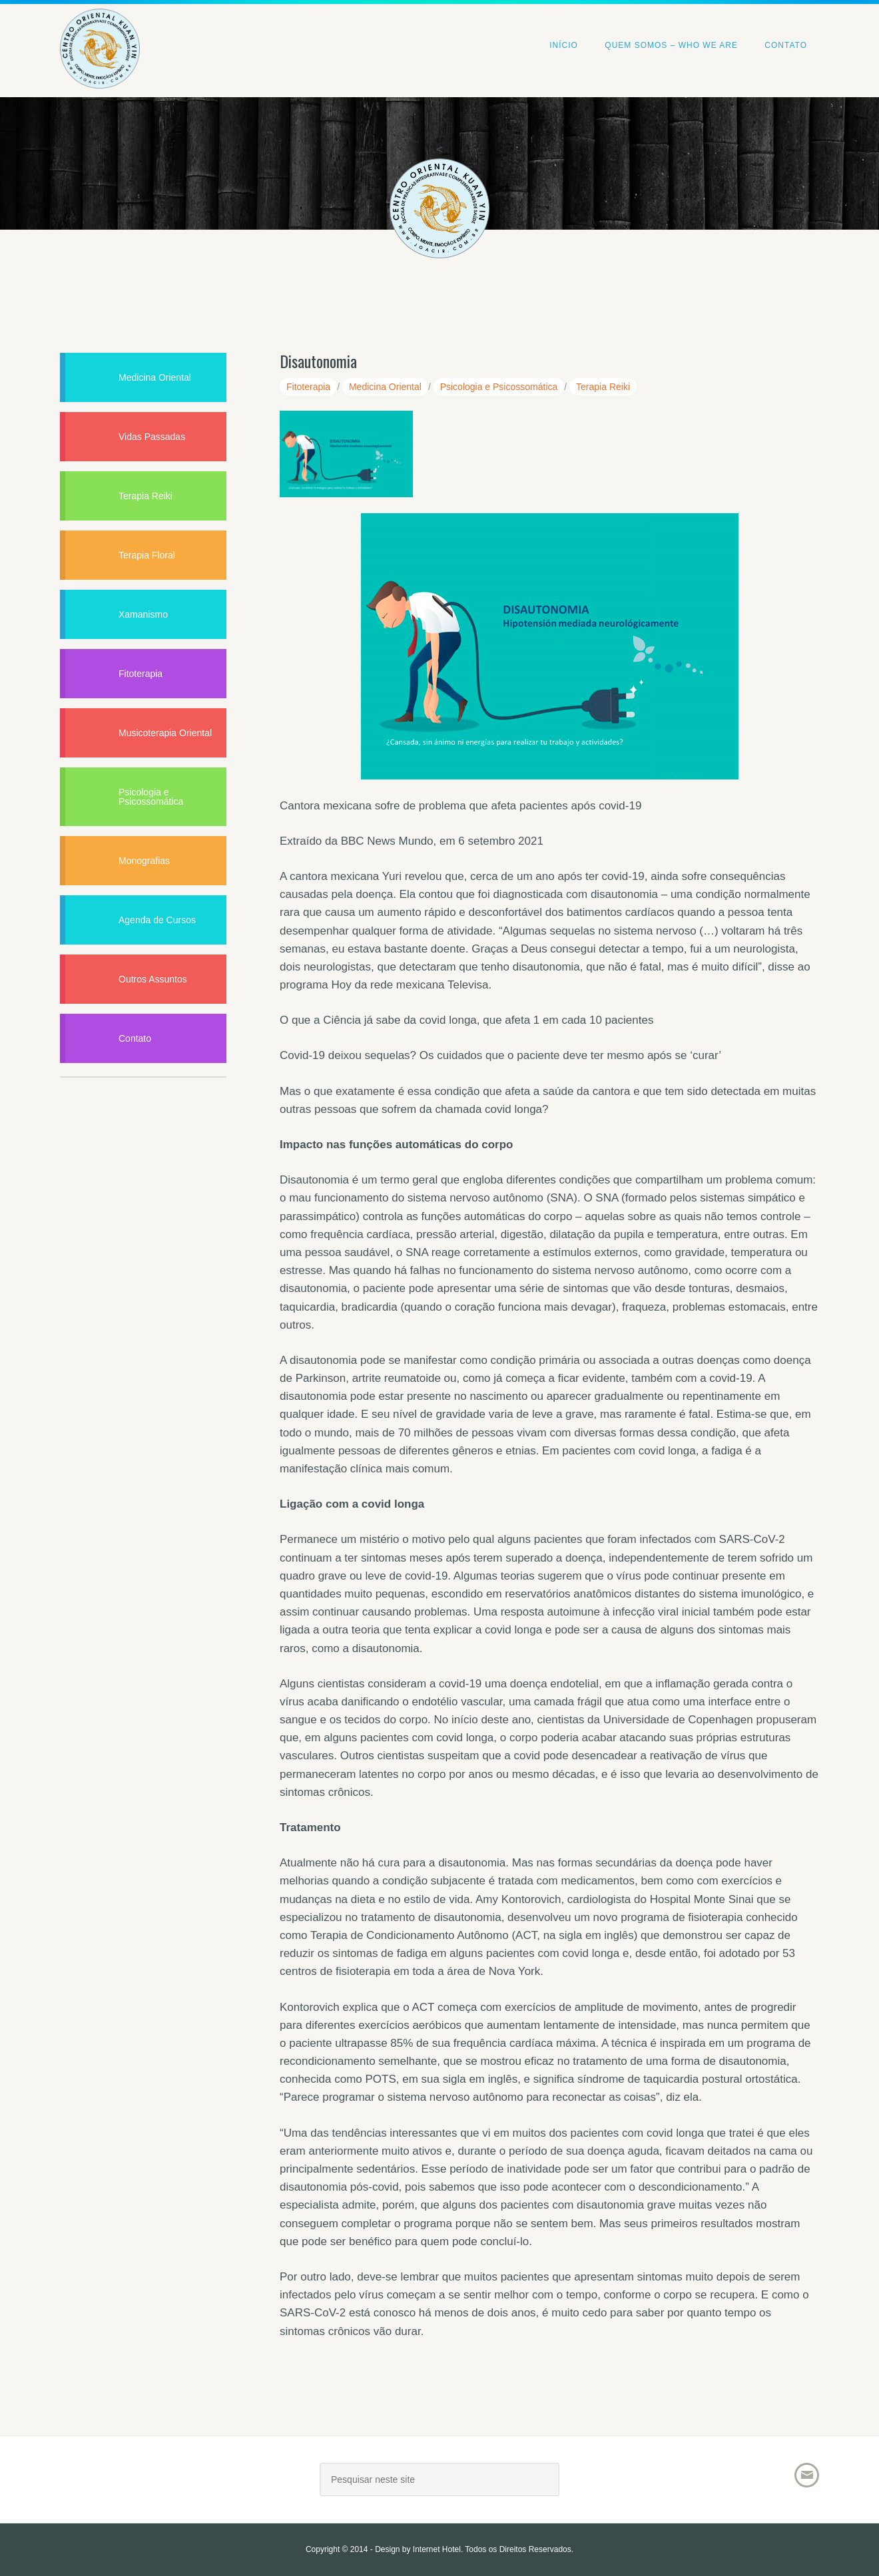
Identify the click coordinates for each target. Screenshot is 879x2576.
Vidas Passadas (152, 436)
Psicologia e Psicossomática (499, 386)
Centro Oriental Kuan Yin (100, 30)
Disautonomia (318, 361)
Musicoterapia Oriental (165, 733)
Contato (135, 1038)
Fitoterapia (308, 386)
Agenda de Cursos (157, 920)
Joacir (176, 2484)
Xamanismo (143, 614)
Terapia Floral (147, 555)
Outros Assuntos (153, 979)
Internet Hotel (437, 2549)
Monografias (144, 860)
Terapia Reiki (603, 386)
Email (806, 2475)
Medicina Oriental (385, 386)
